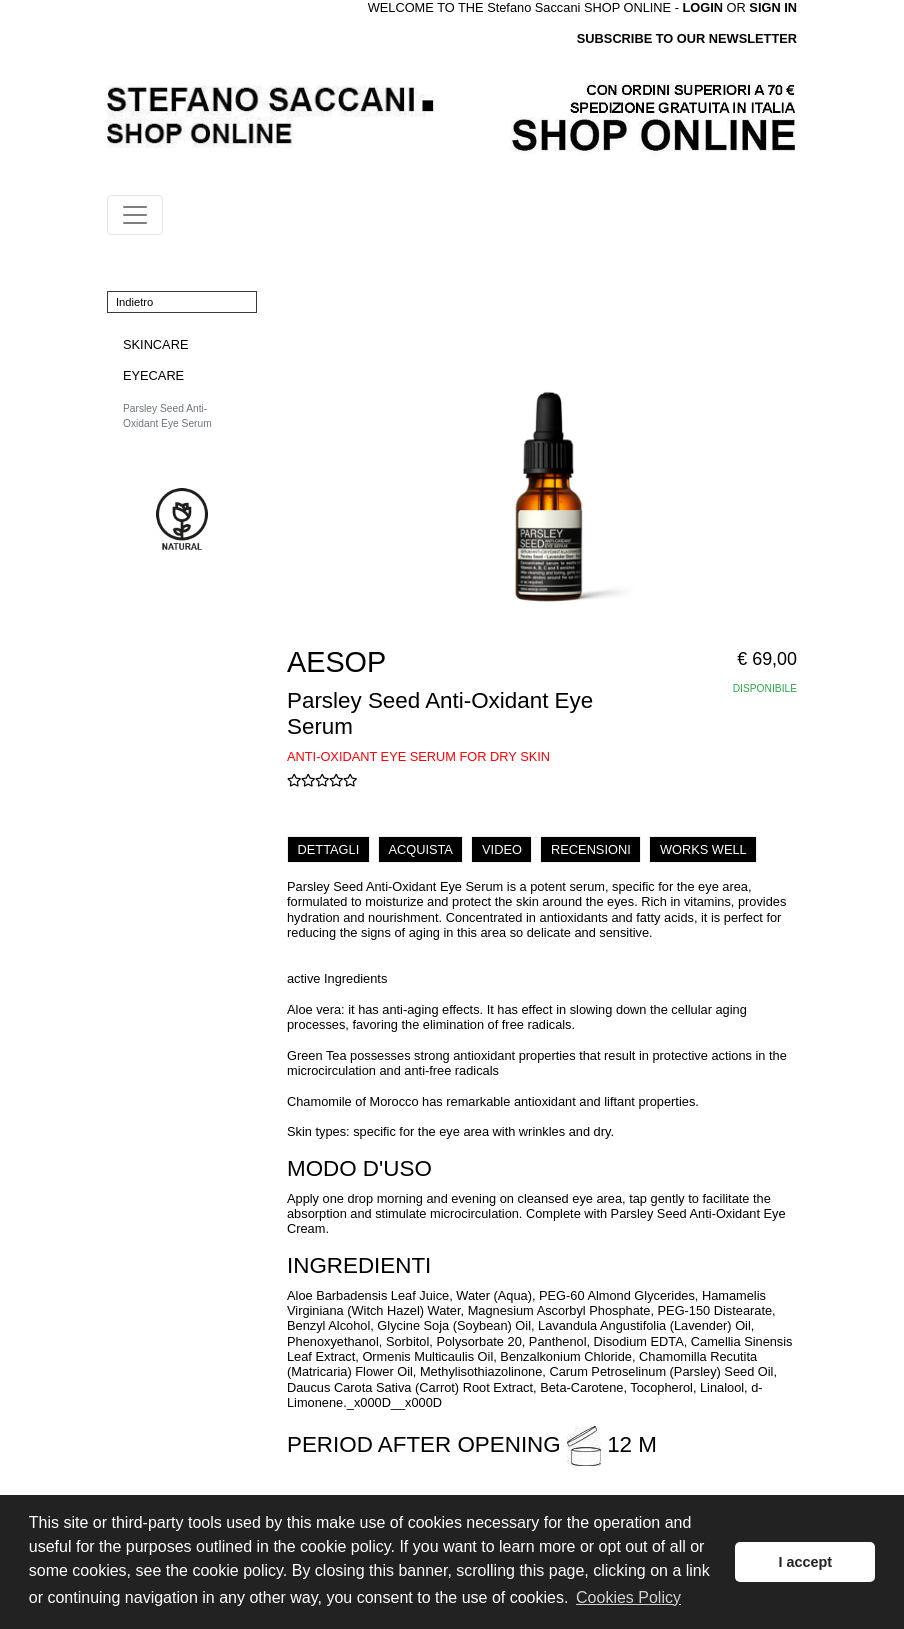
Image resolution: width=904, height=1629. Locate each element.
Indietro (134, 302)
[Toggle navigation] (135, 215)
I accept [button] (805, 1562)
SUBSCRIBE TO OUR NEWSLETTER (687, 38)
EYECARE (153, 375)
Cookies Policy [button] (628, 1597)
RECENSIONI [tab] (591, 849)
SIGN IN (773, 7)
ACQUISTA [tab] (420, 849)
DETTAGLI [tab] (329, 849)
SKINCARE (155, 344)
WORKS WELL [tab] (703, 849)
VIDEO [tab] (502, 849)
